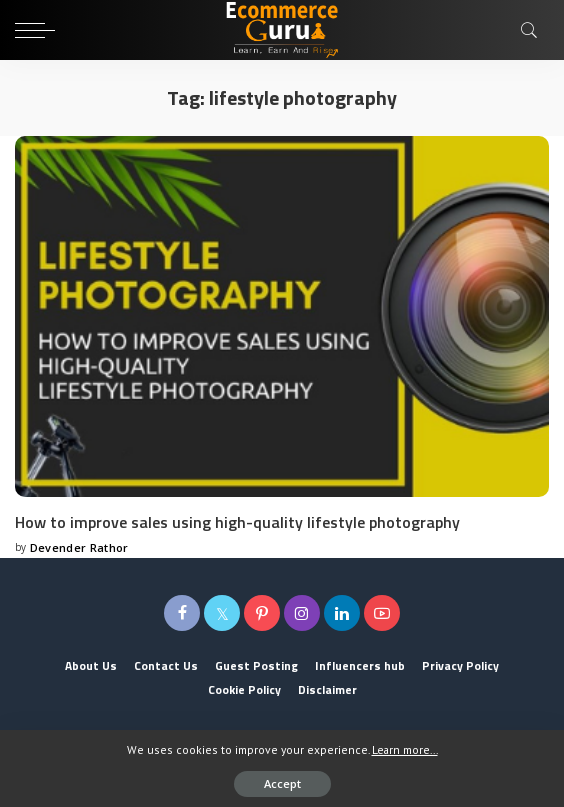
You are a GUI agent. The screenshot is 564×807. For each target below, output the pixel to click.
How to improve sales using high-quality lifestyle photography (237, 522)
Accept (282, 783)
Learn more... (405, 749)
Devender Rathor (79, 547)
